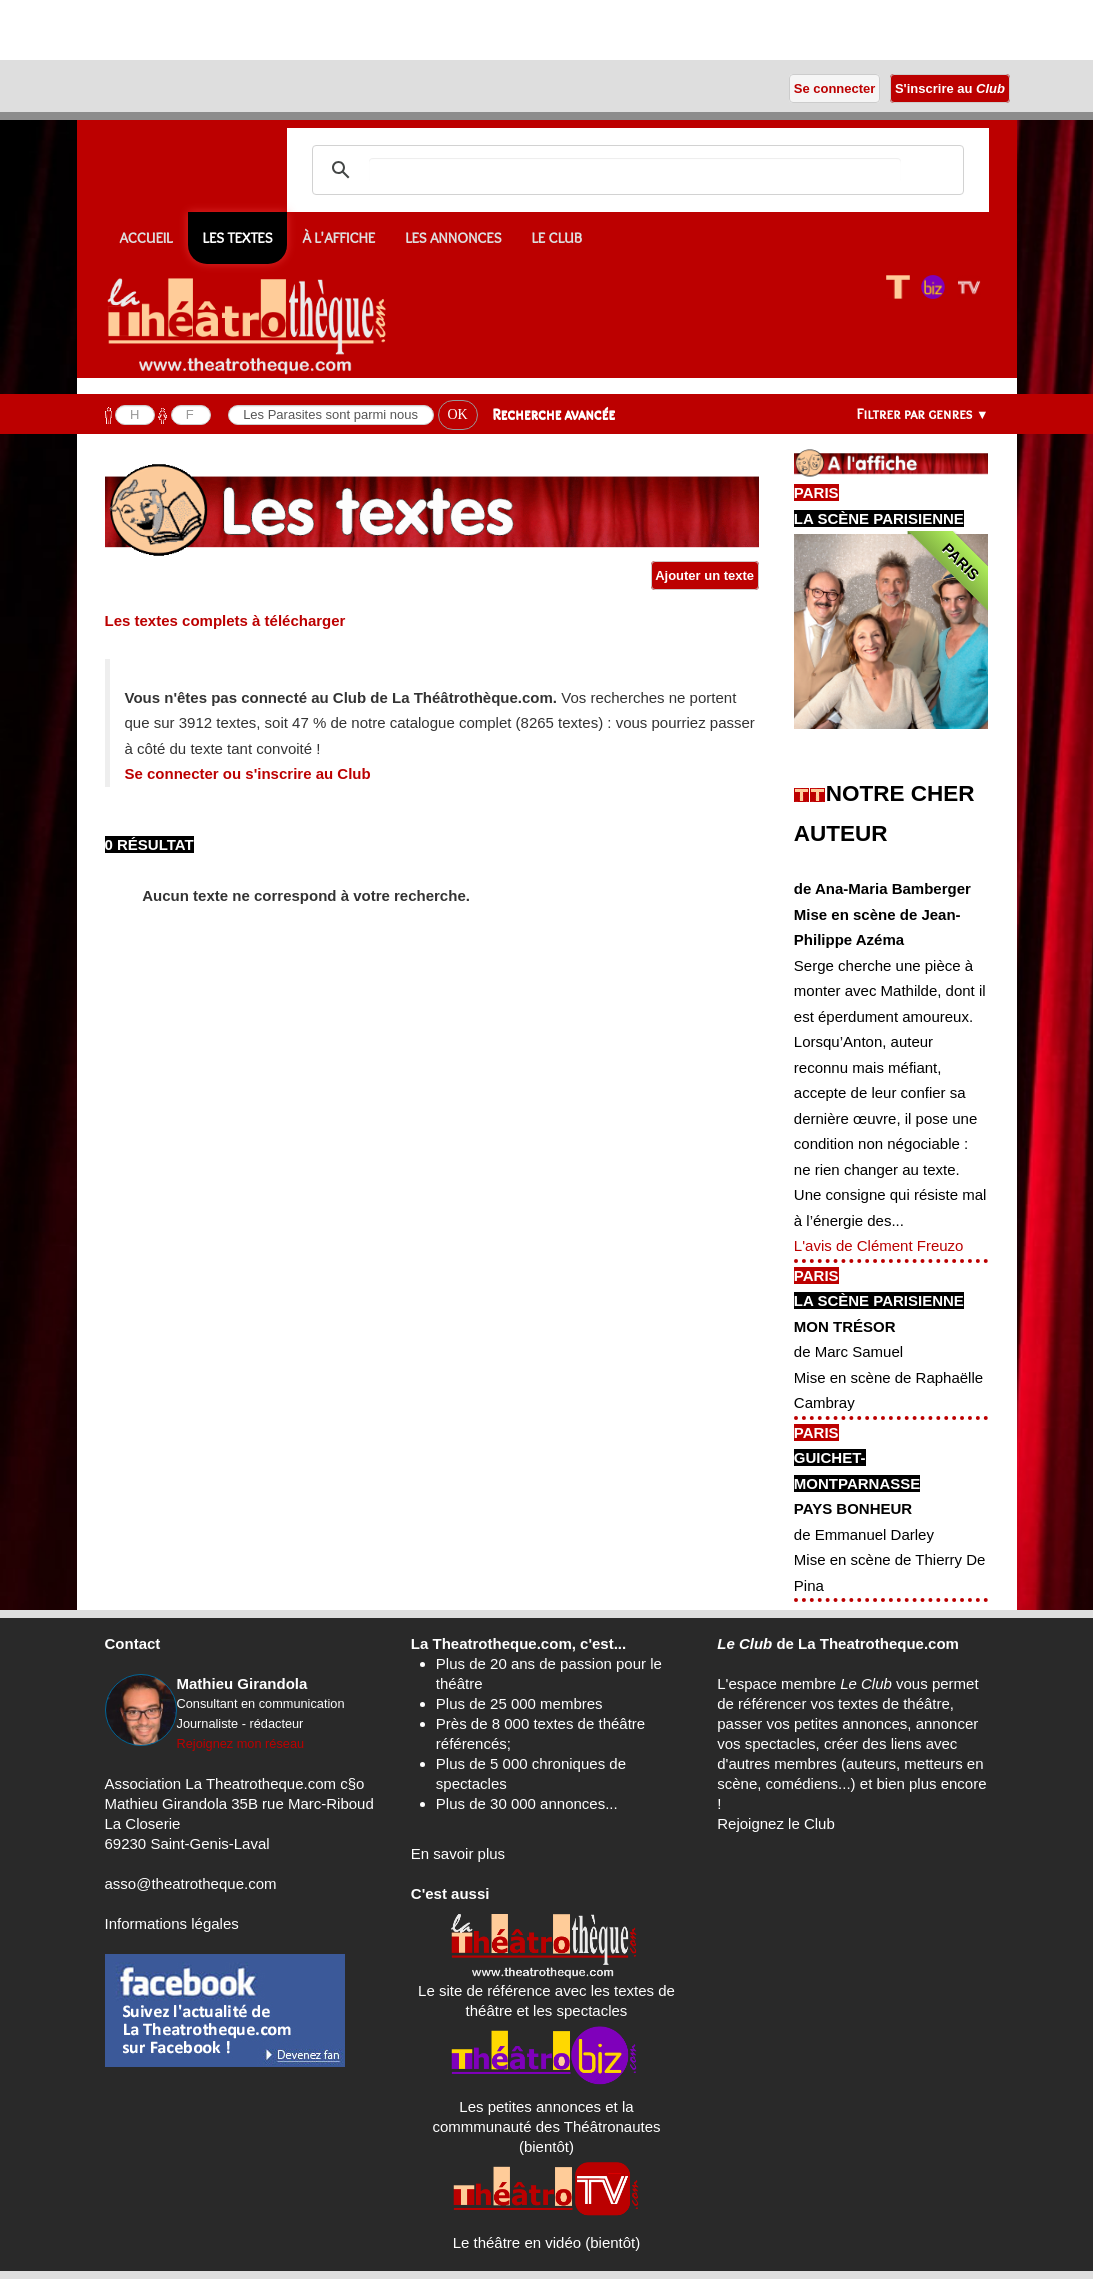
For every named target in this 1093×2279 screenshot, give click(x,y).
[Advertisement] (234, 30)
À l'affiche (338, 238)
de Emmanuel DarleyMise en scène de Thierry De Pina (889, 1560)
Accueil (146, 238)
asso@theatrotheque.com (191, 1883)
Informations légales (172, 1923)
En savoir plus (458, 1853)
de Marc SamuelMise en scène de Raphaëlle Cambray (888, 1377)
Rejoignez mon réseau (241, 1743)
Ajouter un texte (705, 575)
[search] (635, 170)
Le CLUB (556, 238)
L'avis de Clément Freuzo (879, 1245)
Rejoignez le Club (776, 1823)
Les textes (238, 238)
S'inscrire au (949, 88)
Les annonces (453, 238)
